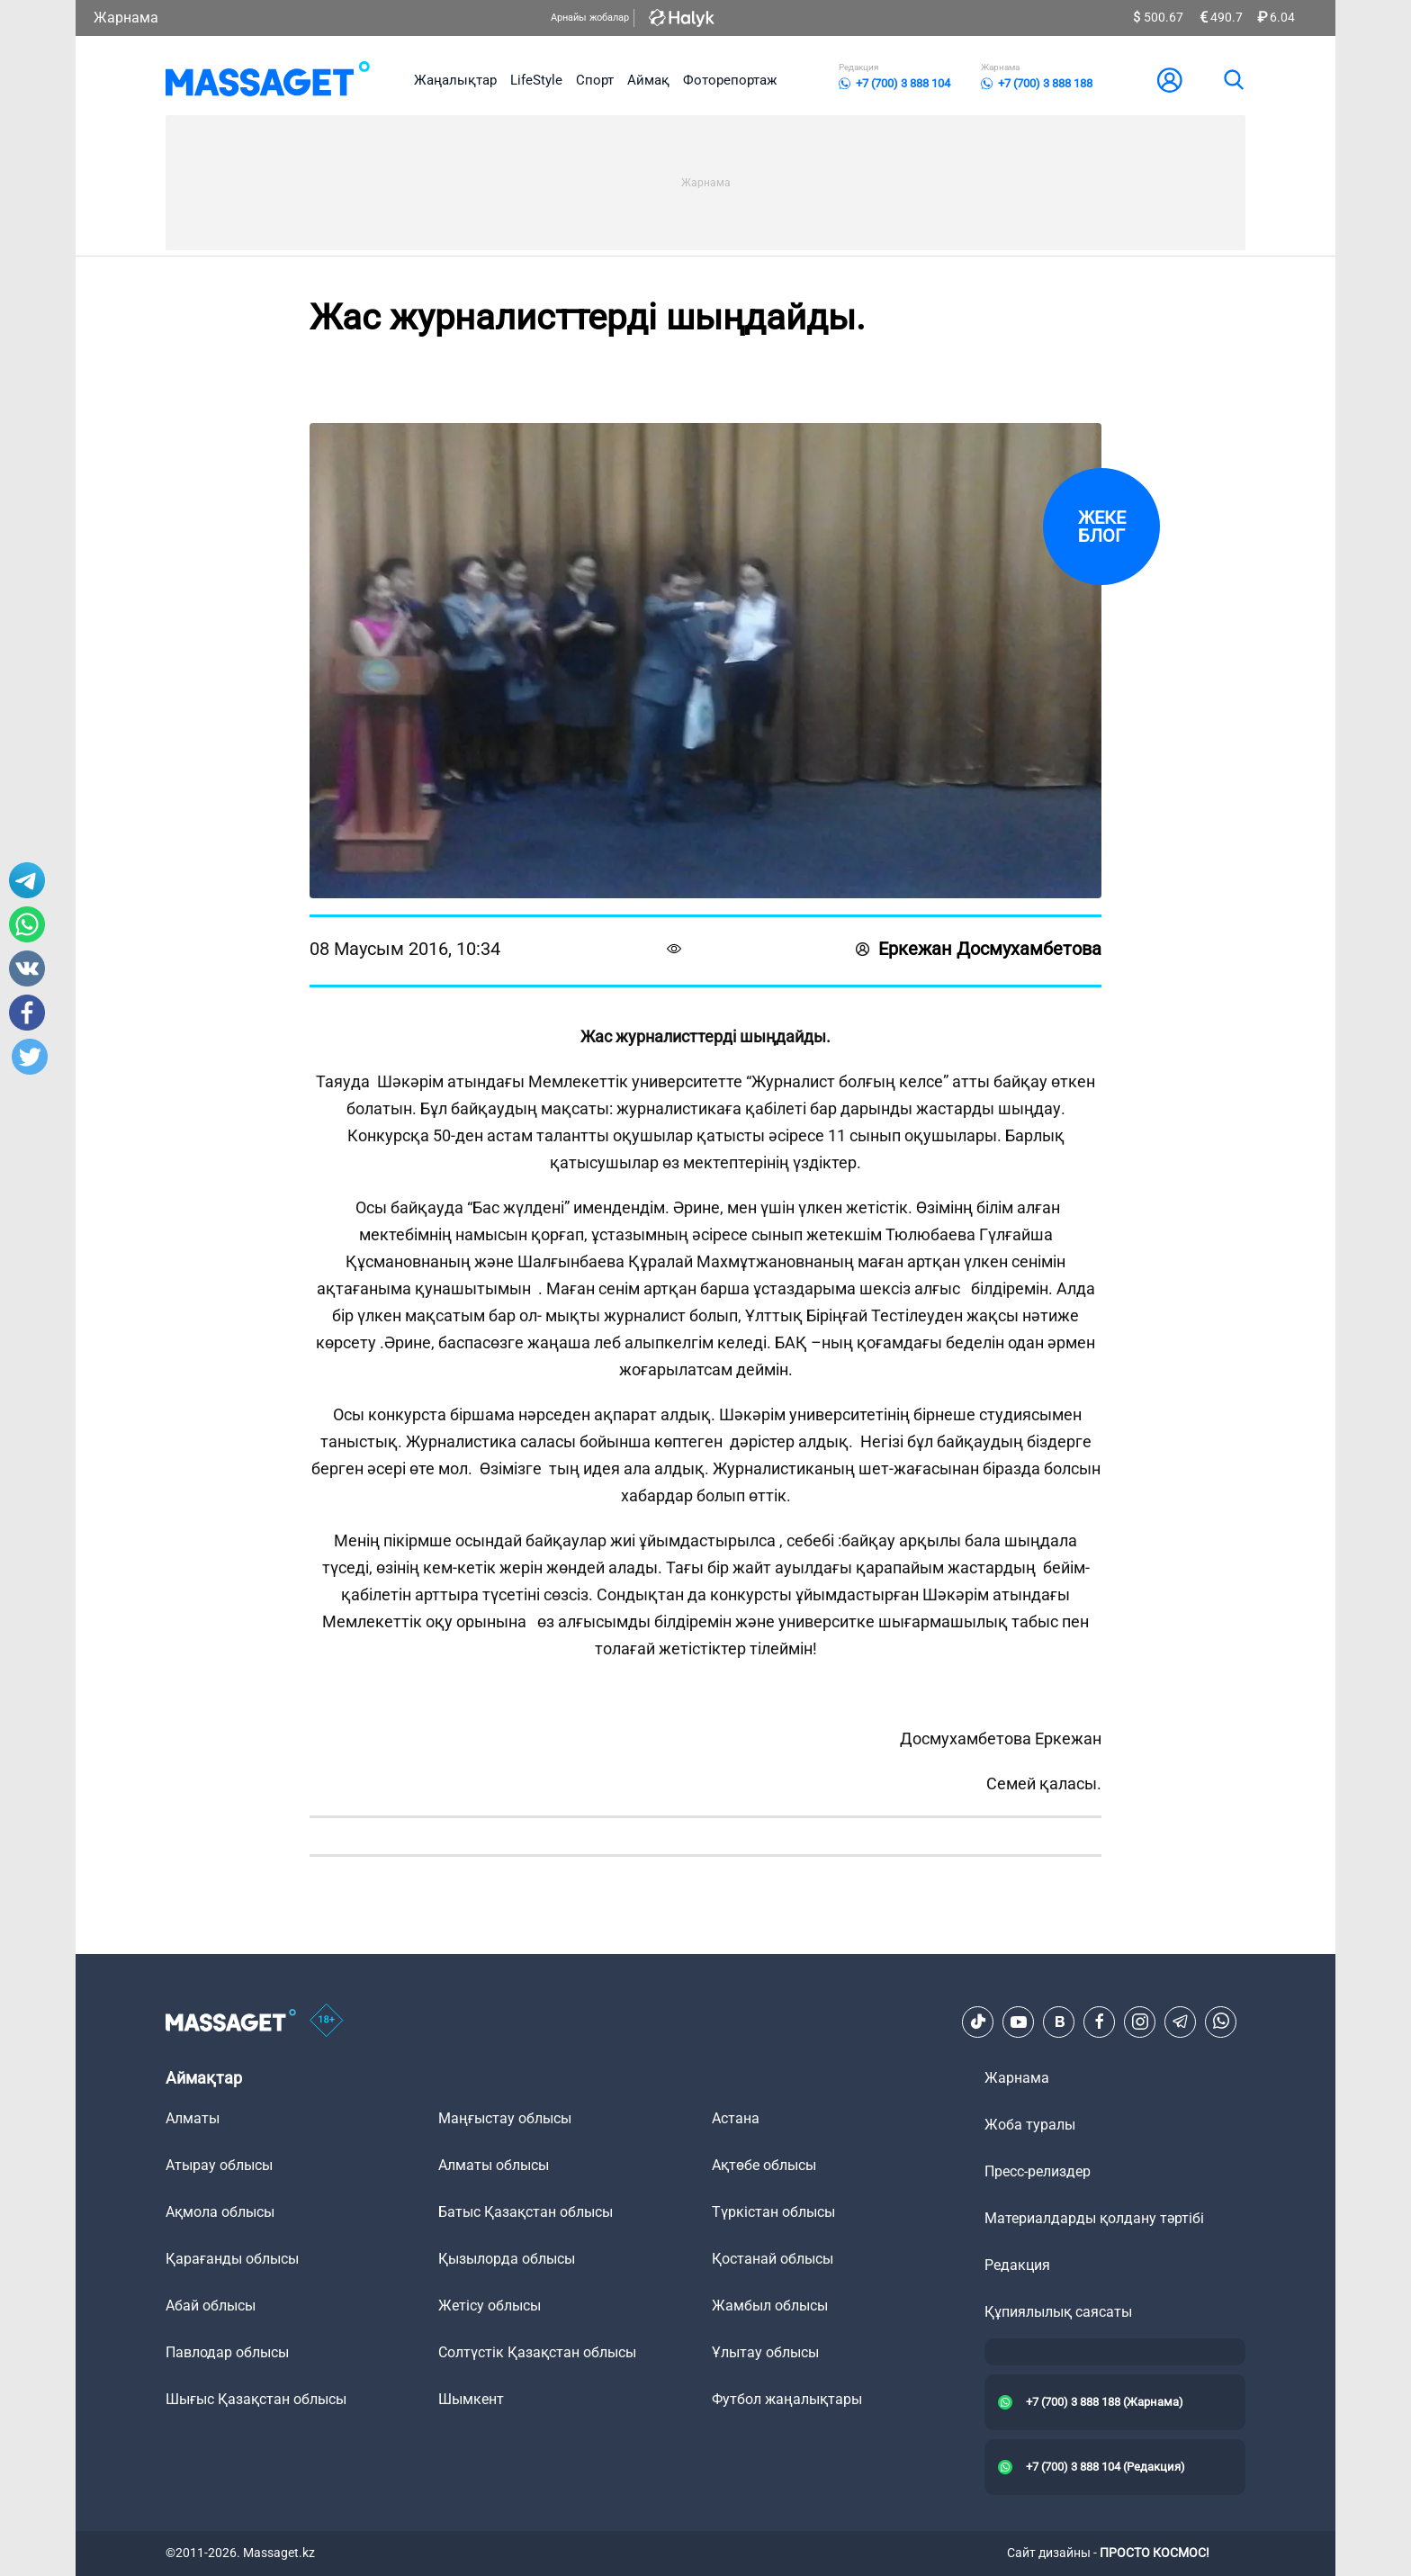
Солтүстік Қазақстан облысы (537, 2352)
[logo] (268, 80)
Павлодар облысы (227, 2352)
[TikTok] (978, 2022)
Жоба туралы (1029, 2124)
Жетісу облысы (489, 2305)
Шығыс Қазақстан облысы (256, 2399)
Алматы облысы (493, 2165)
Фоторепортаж (730, 80)
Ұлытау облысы (765, 2352)
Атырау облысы (219, 2165)
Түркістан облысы (773, 2211)
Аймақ (648, 80)
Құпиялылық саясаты (1058, 2311)
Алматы (193, 2118)
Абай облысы (211, 2305)
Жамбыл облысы (770, 2305)
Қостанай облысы (772, 2258)
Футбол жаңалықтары (787, 2399)
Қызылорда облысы (506, 2258)
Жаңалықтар (455, 80)
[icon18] (327, 2021)
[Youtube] (1019, 2022)
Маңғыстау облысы (504, 2118)
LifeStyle (536, 80)
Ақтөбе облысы (764, 2165)
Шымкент (471, 2399)
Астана (735, 2118)
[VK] (1059, 2022)
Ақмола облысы (220, 2211)
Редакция (1017, 2265)
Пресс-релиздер (1037, 2171)
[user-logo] (1169, 80)
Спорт (595, 80)
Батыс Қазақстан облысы (525, 2211)
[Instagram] (1140, 2022)
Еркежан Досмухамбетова (978, 948)
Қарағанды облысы (232, 2258)
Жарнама (126, 17)
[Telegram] (1181, 2022)
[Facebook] (1100, 2022)
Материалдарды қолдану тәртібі (1094, 2218)
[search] (1232, 80)
